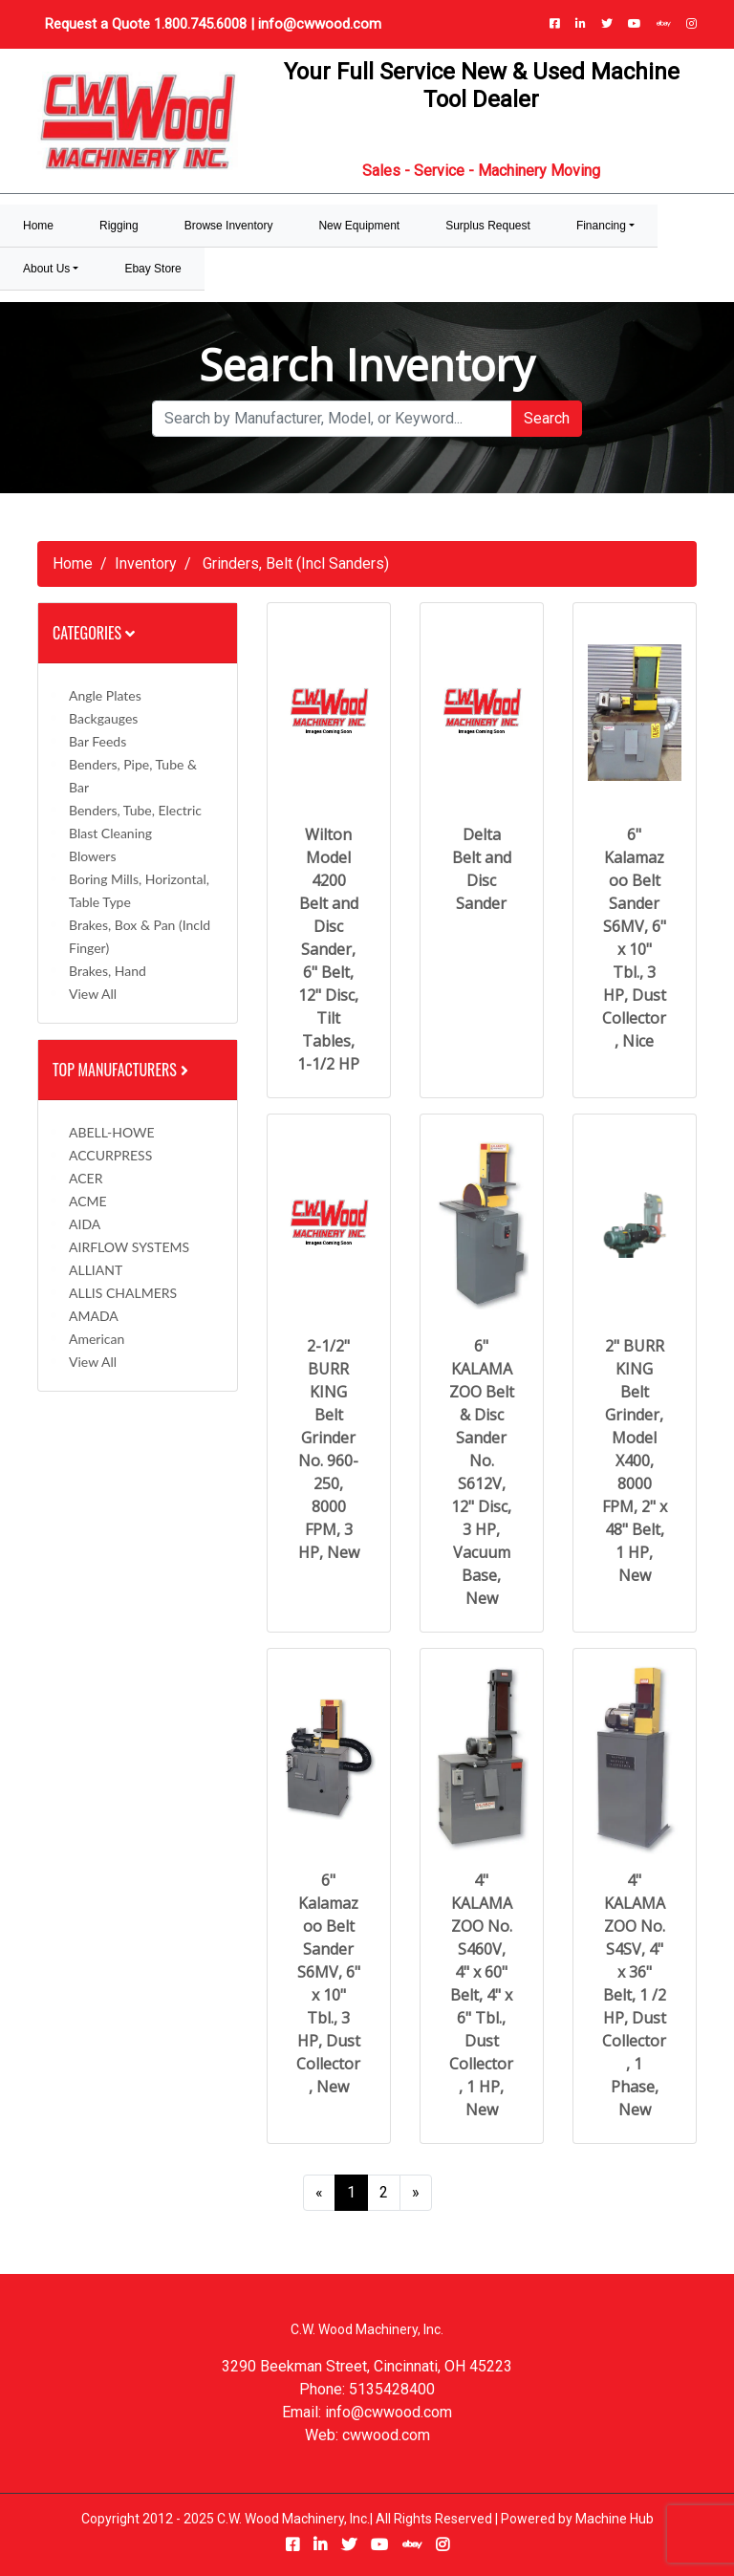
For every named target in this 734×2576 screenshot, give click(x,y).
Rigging (119, 225)
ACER (85, 1178)
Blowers (92, 856)
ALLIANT (95, 1270)
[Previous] (319, 2193)
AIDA (84, 1224)
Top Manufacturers (122, 1069)
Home (73, 563)
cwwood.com (386, 2435)
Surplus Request (487, 225)
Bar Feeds (97, 741)
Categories (94, 632)
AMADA (94, 1316)
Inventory (146, 563)
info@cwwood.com (319, 23)
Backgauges (103, 718)
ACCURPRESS (110, 1155)
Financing (601, 225)
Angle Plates (105, 695)
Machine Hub (614, 2518)
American (96, 1339)
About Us (46, 268)
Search (547, 418)
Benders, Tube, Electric (135, 810)
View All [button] (93, 993)
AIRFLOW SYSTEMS (129, 1247)
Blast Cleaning (110, 833)
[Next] (415, 2193)
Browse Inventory (228, 225)
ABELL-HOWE (112, 1132)
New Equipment (358, 225)
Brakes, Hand (107, 971)
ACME (88, 1201)
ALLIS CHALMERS (123, 1293)
